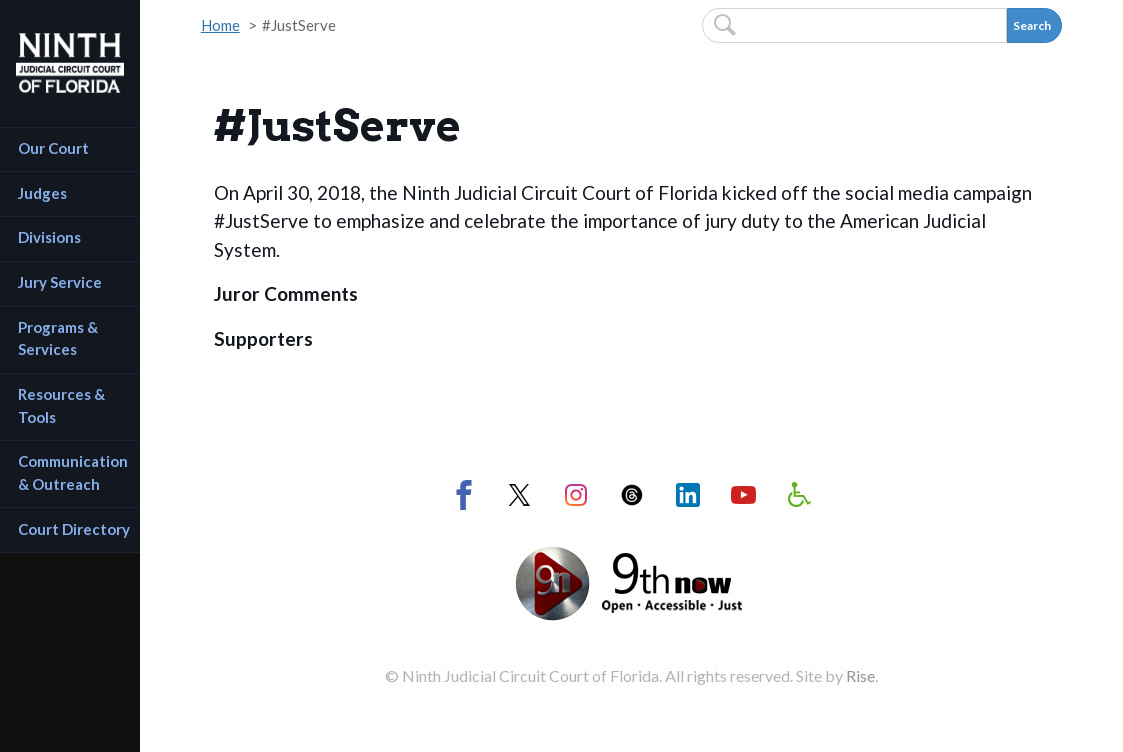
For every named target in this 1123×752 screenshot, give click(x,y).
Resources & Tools (63, 405)
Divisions (49, 237)
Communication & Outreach (74, 472)
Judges (42, 193)
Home (220, 25)
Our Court (53, 148)
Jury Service (60, 282)
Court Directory (74, 529)
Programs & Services (59, 338)
